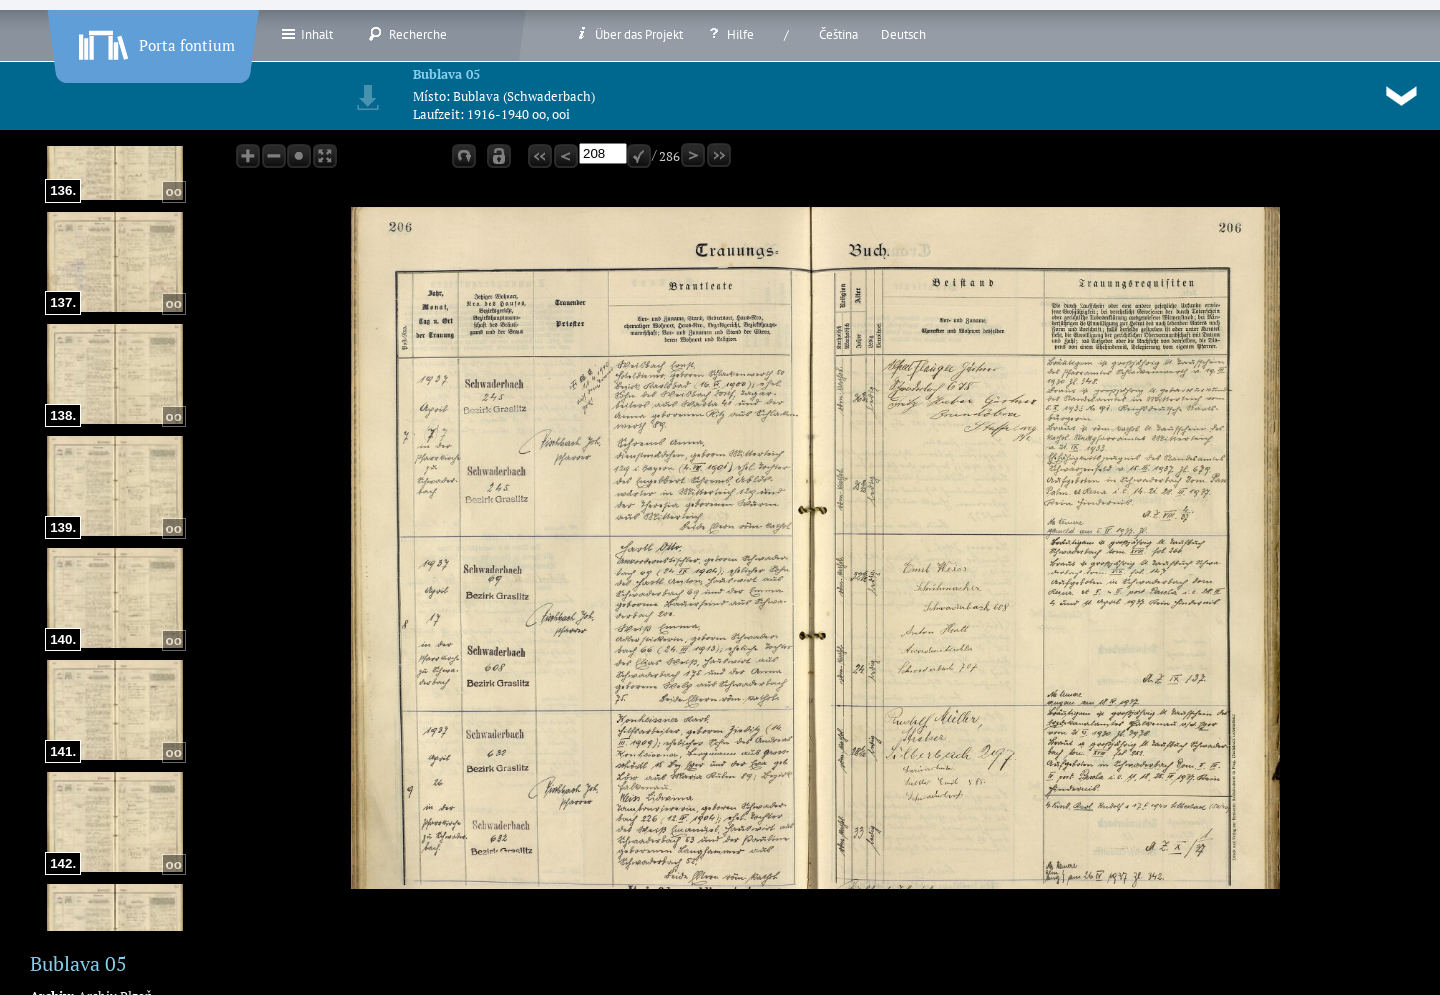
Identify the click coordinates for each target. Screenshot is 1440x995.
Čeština (838, 34)
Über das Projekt (628, 34)
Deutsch (903, 34)
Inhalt (306, 34)
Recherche (407, 34)
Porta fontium (155, 41)
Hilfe (730, 34)
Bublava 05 (446, 74)
